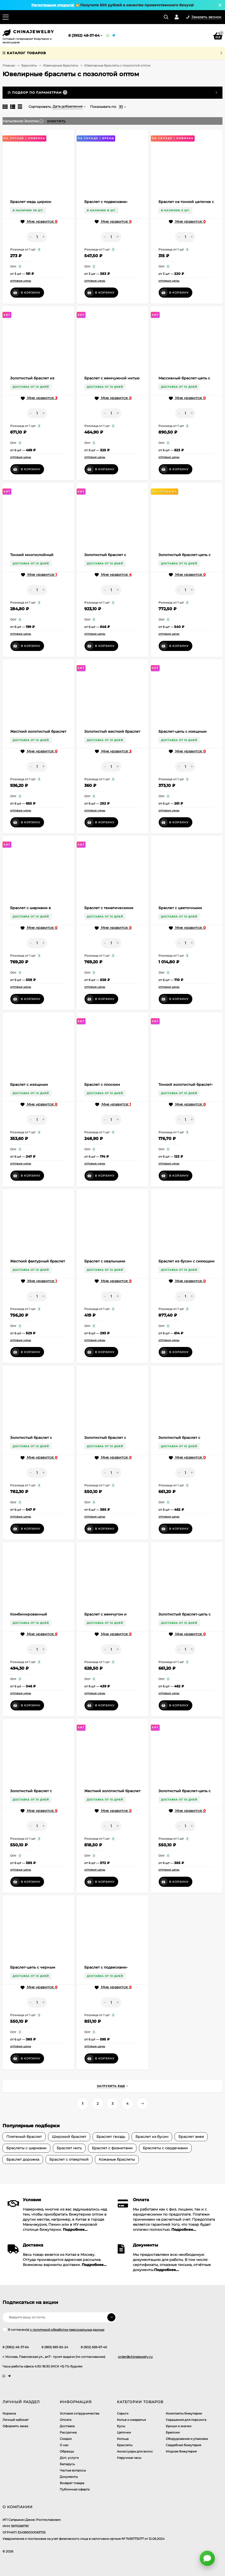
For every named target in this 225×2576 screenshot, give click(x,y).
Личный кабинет (16, 2420)
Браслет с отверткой (69, 2159)
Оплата (65, 2420)
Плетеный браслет (24, 2136)
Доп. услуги (69, 2458)
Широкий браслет (69, 2136)
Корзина (9, 2413)
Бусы (121, 2426)
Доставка (67, 2426)
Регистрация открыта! (53, 5)
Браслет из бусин (151, 2136)
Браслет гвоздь (110, 2136)
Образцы (67, 2451)
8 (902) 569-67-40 (94, 2347)
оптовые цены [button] (20, 280)
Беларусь (67, 2464)
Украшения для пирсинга (186, 2420)
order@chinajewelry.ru (135, 2357)
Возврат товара (72, 2483)
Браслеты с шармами (26, 2148)
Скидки (66, 2439)
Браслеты (29, 65)
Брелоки (173, 2432)
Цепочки (124, 2432)
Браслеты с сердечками (165, 2148)
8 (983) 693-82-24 (55, 2347)
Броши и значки (178, 2426)
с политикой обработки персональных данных (67, 2330)
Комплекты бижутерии (184, 2413)
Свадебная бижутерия (183, 2445)
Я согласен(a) (53, 2329)
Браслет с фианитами (112, 2148)
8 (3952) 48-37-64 (84, 35)
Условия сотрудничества (79, 2413)
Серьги (122, 2413)
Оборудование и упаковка (187, 2439)
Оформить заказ (15, 2426)
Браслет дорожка (22, 2159)
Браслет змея (191, 2136)
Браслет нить (69, 2148)
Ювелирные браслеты (60, 65)
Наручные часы (129, 2458)
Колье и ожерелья (131, 2420)
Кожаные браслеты (117, 2159)
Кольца (123, 2439)
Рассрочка (68, 2432)
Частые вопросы (73, 2470)
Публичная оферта (75, 2489)
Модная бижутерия (181, 2451)
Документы (69, 2477)
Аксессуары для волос (135, 2451)
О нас (64, 2445)
